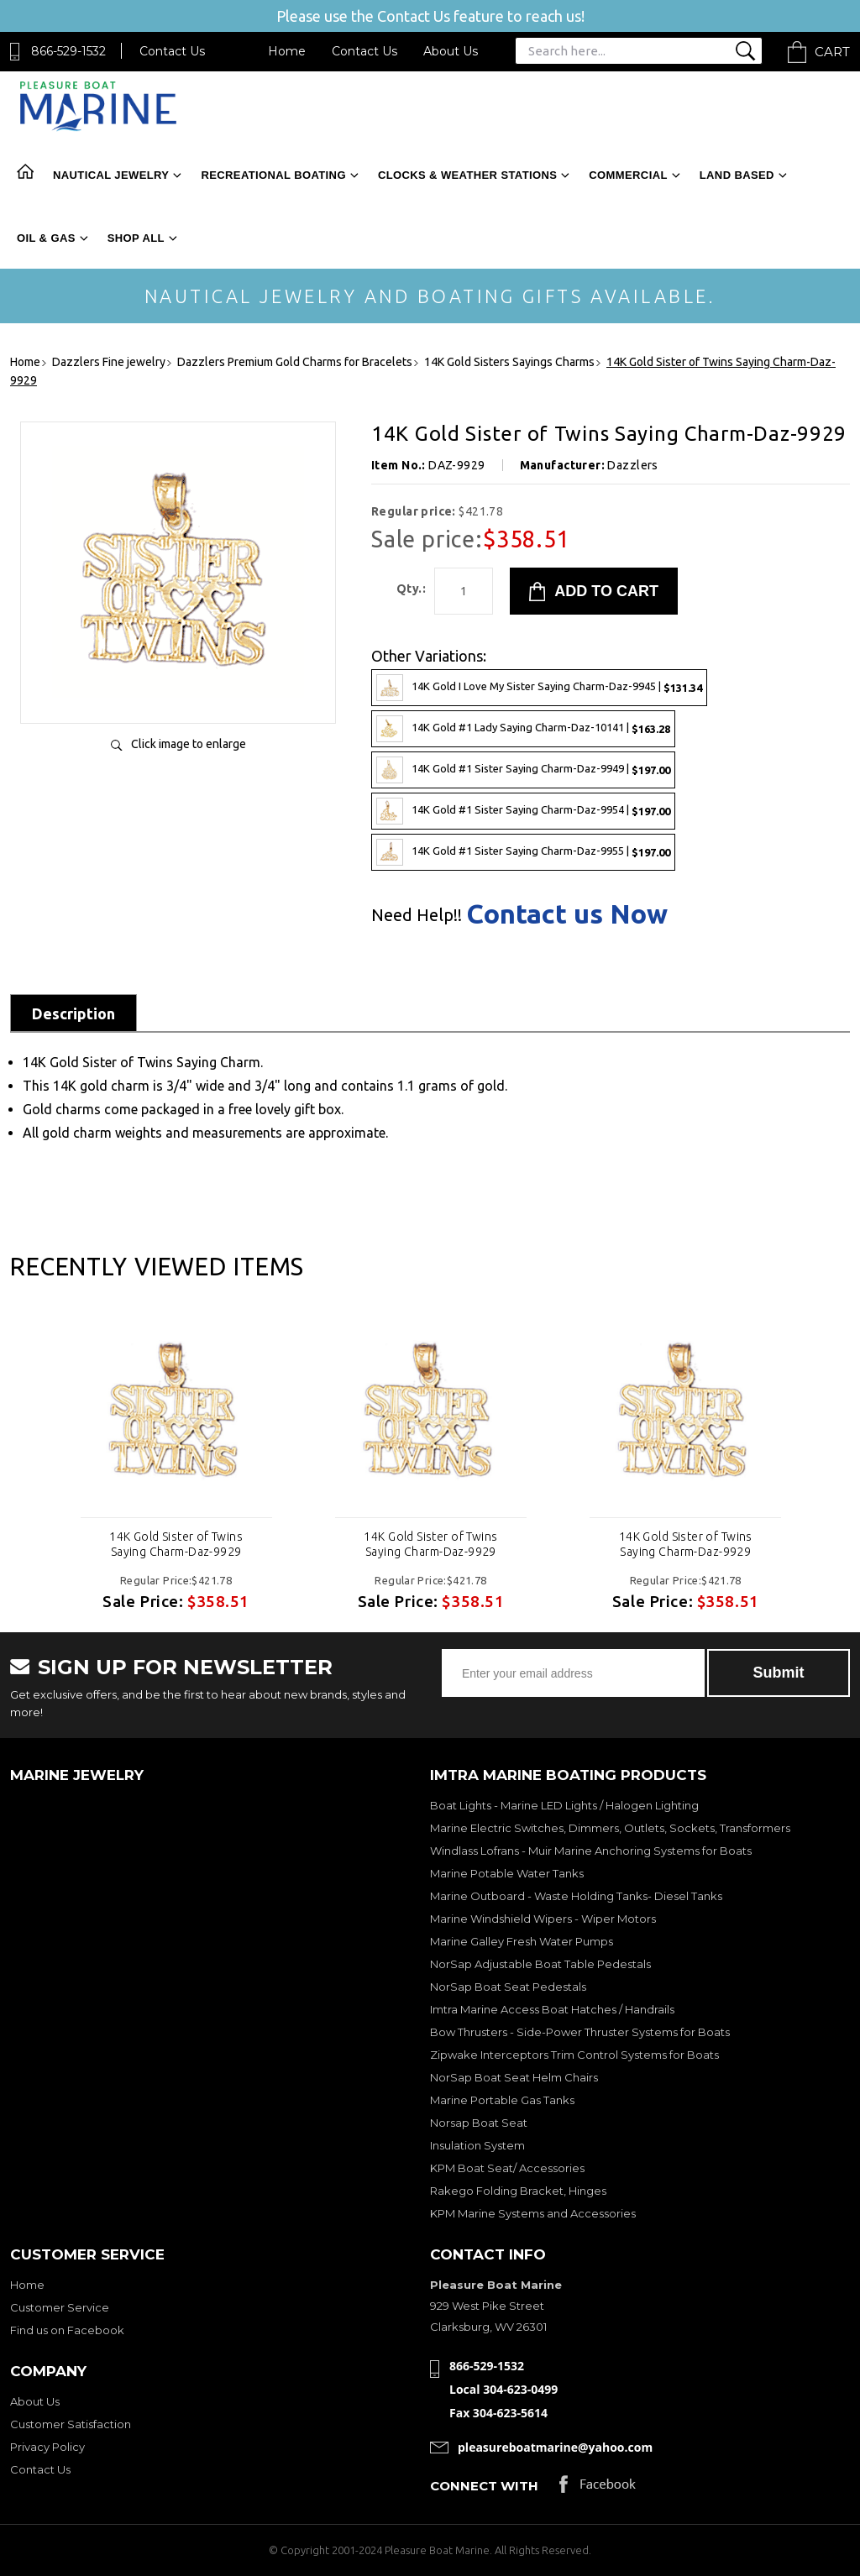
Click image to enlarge (188, 744)
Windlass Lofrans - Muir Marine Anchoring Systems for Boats (591, 1850)
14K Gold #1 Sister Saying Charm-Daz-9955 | (523, 852)
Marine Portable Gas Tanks (502, 2100)
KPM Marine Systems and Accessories (533, 2213)
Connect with (484, 2486)
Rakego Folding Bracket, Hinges (518, 2190)
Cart (832, 52)
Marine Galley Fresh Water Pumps (521, 1941)
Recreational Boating (273, 175)
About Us (450, 51)
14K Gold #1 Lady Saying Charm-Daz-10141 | (523, 728)
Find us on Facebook (67, 2330)
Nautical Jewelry (111, 175)
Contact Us (172, 51)
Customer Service (59, 2307)
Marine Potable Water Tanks (507, 1873)
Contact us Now (567, 913)
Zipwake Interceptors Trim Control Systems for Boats (574, 2054)
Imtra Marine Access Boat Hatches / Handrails (552, 2009)
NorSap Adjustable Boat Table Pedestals (540, 1964)
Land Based (737, 175)
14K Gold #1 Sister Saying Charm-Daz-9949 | (523, 770)
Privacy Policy (47, 2446)
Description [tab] (73, 1013)
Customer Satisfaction (70, 2424)
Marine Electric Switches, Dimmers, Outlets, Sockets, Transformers (610, 1828)
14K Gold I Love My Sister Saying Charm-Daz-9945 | (539, 687)
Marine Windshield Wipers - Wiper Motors (543, 1918)
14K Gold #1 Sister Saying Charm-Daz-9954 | (523, 811)
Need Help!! (416, 915)
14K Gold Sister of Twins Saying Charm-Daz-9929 (176, 1544)
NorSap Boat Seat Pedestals (508, 1986)
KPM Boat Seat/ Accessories (507, 2168)
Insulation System (477, 2145)
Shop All (136, 238)
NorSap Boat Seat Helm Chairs (514, 2077)
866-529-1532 (68, 51)
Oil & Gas (46, 238)
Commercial (628, 175)
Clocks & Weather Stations (467, 175)
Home (287, 51)
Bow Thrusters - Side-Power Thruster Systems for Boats (580, 2032)
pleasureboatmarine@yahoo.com (555, 2447)
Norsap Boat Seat (478, 2122)
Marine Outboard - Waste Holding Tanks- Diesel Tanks (576, 1896)
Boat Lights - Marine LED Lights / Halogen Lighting (564, 1805)
